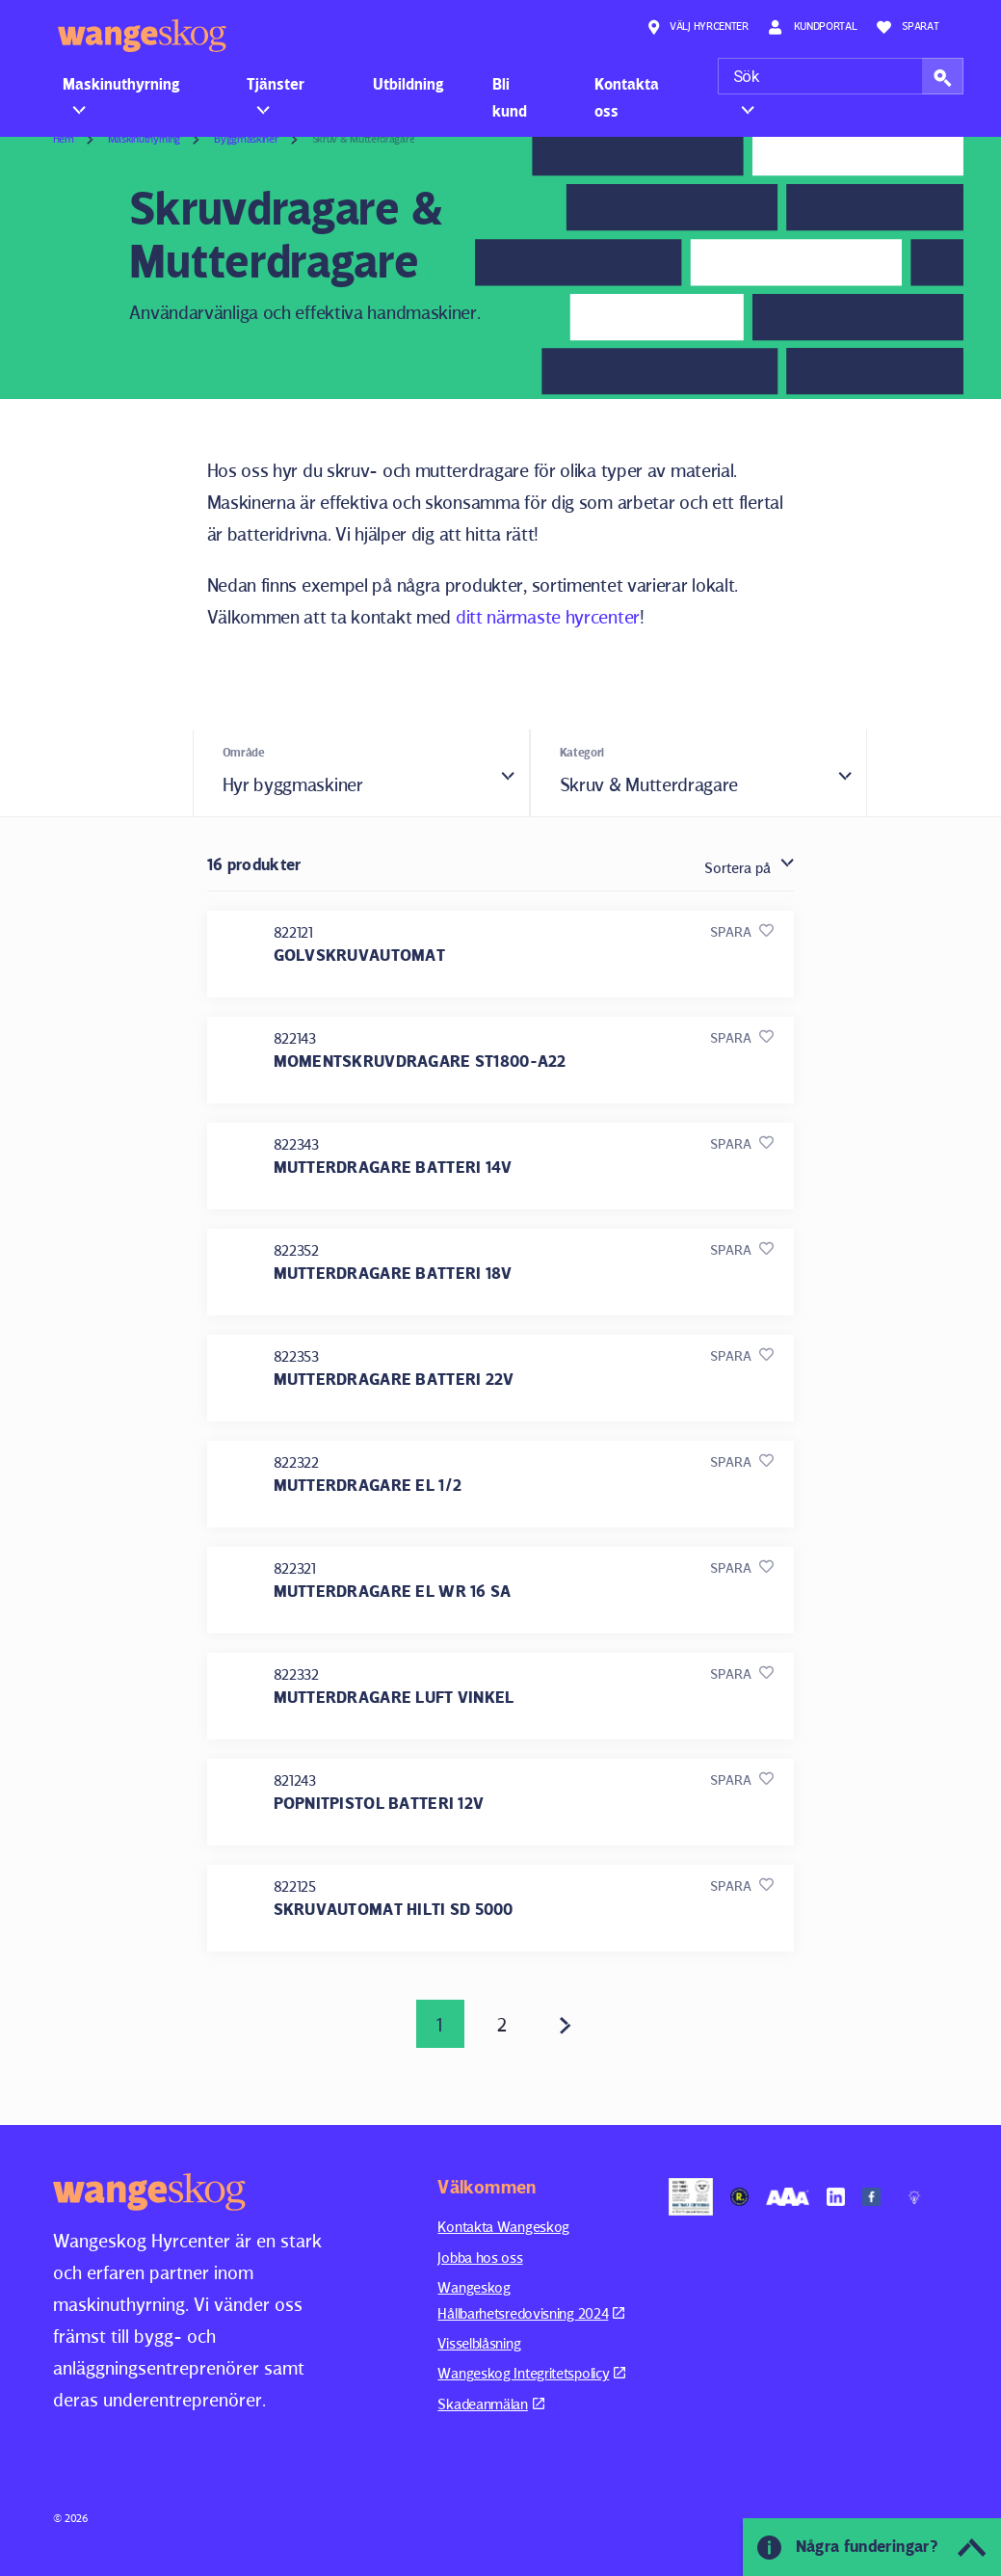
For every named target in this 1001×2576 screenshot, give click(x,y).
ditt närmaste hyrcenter (548, 616)
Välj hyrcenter (697, 27)
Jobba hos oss (479, 2257)
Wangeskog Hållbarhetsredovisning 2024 (530, 2300)
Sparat (908, 27)
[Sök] (840, 76)
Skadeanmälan (490, 2404)
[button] (942, 76)
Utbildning (408, 84)
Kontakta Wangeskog (503, 2226)
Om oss (757, 84)
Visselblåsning (478, 2343)
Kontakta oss (626, 97)
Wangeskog (142, 35)
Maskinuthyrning (121, 84)
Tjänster (275, 84)
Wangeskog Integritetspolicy (531, 2373)
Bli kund (509, 97)
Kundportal (812, 27)
